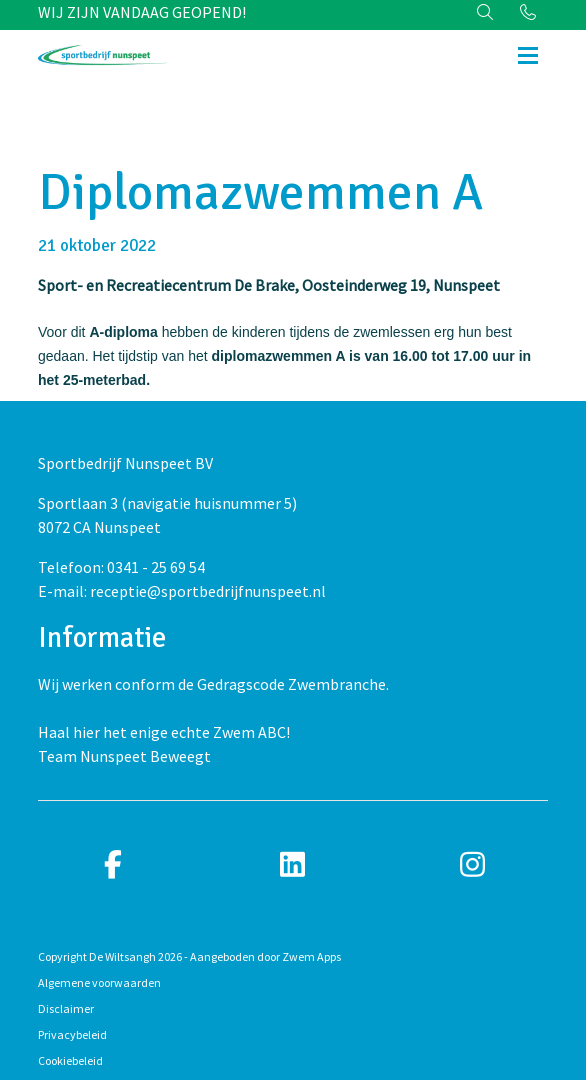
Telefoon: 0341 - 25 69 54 (121, 567)
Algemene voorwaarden (99, 982)
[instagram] (473, 865)
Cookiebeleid (70, 1060)
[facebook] (113, 865)
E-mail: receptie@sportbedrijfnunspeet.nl (182, 591)
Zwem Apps (311, 956)
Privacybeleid (72, 1034)
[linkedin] (293, 865)
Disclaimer (66, 1008)
